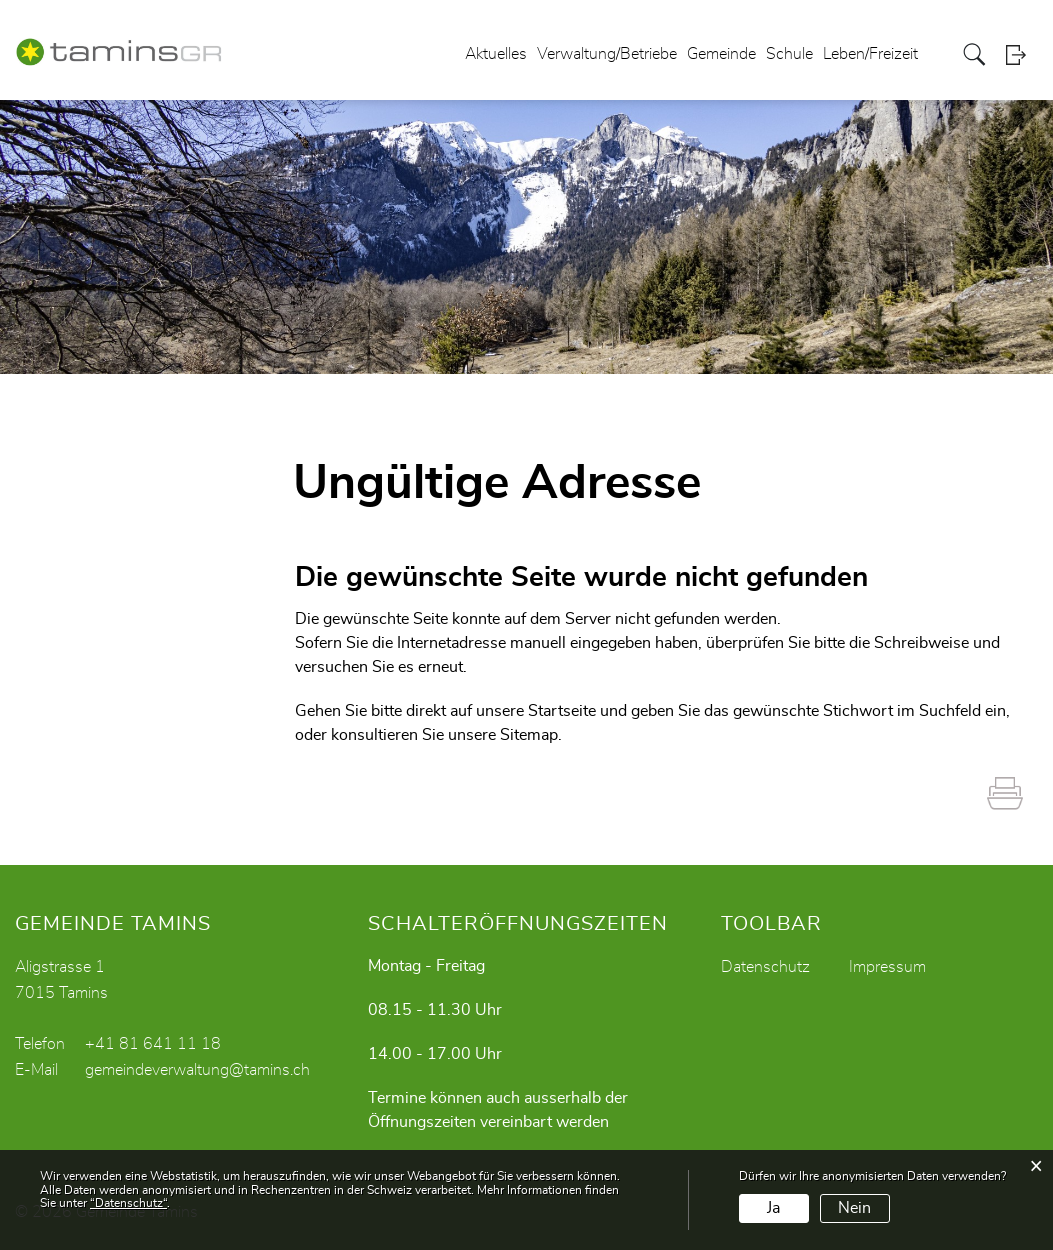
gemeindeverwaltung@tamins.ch (197, 1070)
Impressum (887, 967)
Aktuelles (496, 54)
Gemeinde (721, 54)
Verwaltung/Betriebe (607, 54)
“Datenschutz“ (128, 1203)
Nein (854, 1208)
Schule (789, 54)
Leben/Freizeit (870, 54)
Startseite (562, 711)
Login (1022, 54)
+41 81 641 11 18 (153, 1044)
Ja (773, 1208)
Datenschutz (765, 967)
